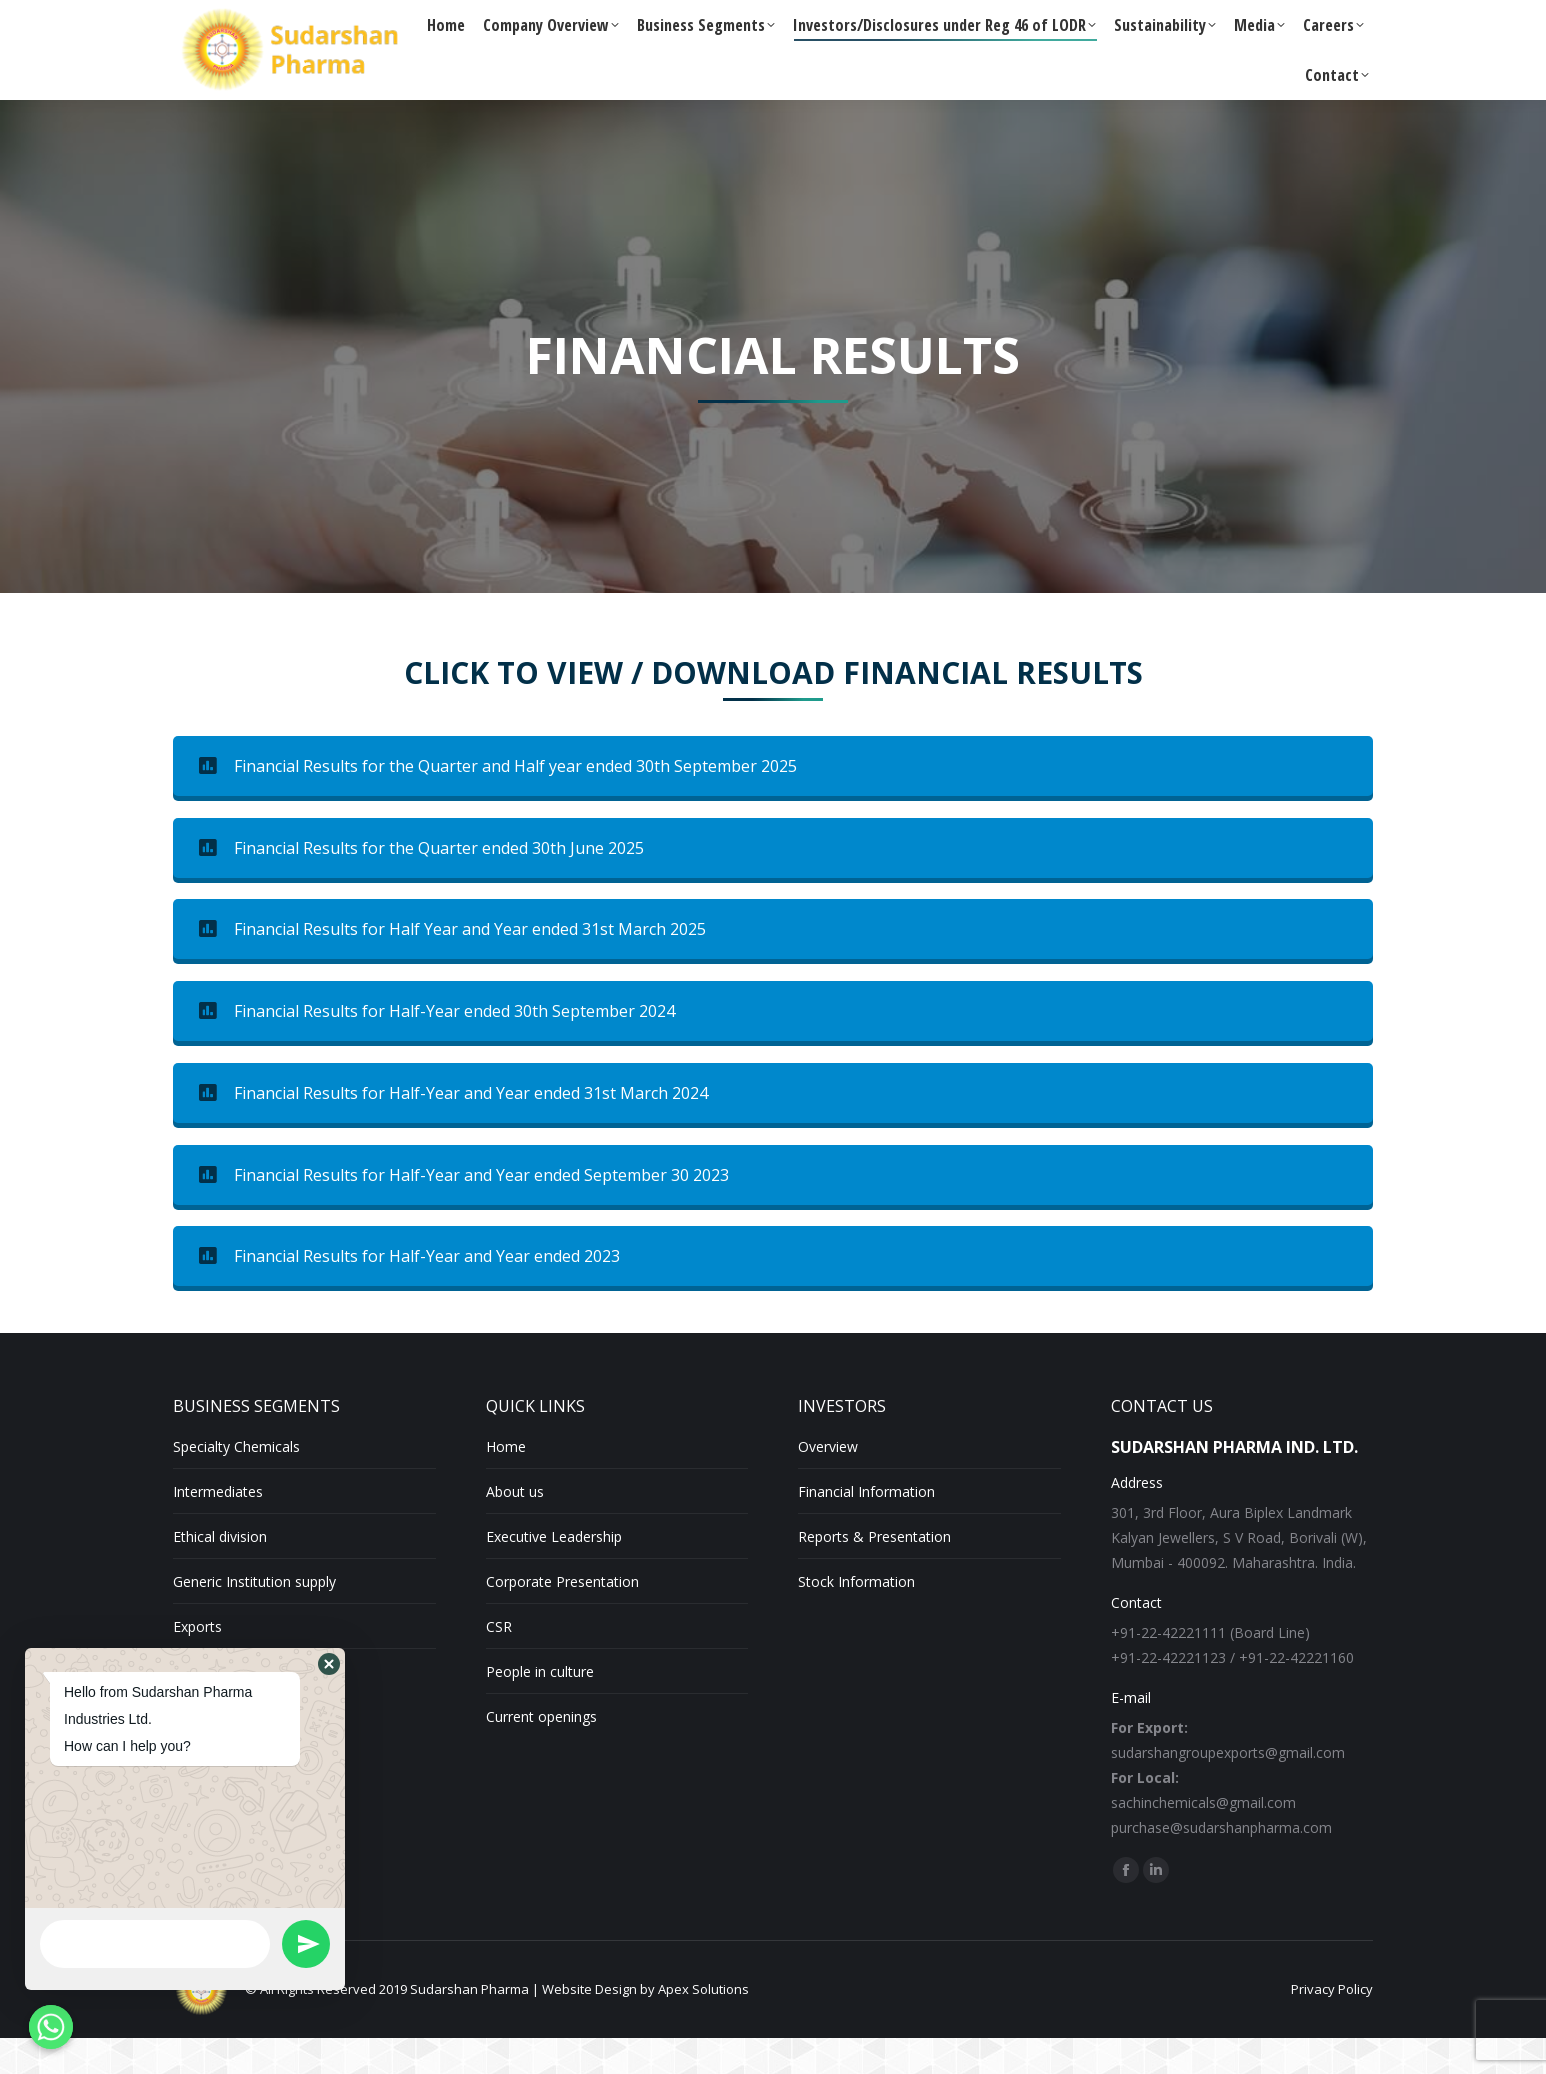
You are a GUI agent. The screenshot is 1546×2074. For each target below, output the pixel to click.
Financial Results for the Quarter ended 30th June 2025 (421, 884)
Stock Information (856, 1617)
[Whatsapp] (51, 2027)
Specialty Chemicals (236, 1482)
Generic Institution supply (254, 1617)
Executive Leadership (554, 1572)
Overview (828, 1482)
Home (506, 1482)
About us (515, 1527)
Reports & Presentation (874, 1572)
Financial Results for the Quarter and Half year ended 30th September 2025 (498, 802)
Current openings (541, 1752)
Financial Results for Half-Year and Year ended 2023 (409, 1292)
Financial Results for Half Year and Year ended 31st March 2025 (452, 965)
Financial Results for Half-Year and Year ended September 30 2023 (464, 1211)
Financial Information (866, 1527)
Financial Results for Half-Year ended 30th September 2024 (437, 1047)
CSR (499, 1662)
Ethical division (220, 1572)
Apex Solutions (703, 2025)
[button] (329, 1664)
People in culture (540, 1707)
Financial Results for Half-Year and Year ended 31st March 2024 (453, 1129)
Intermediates (218, 1527)
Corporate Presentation (562, 1617)
